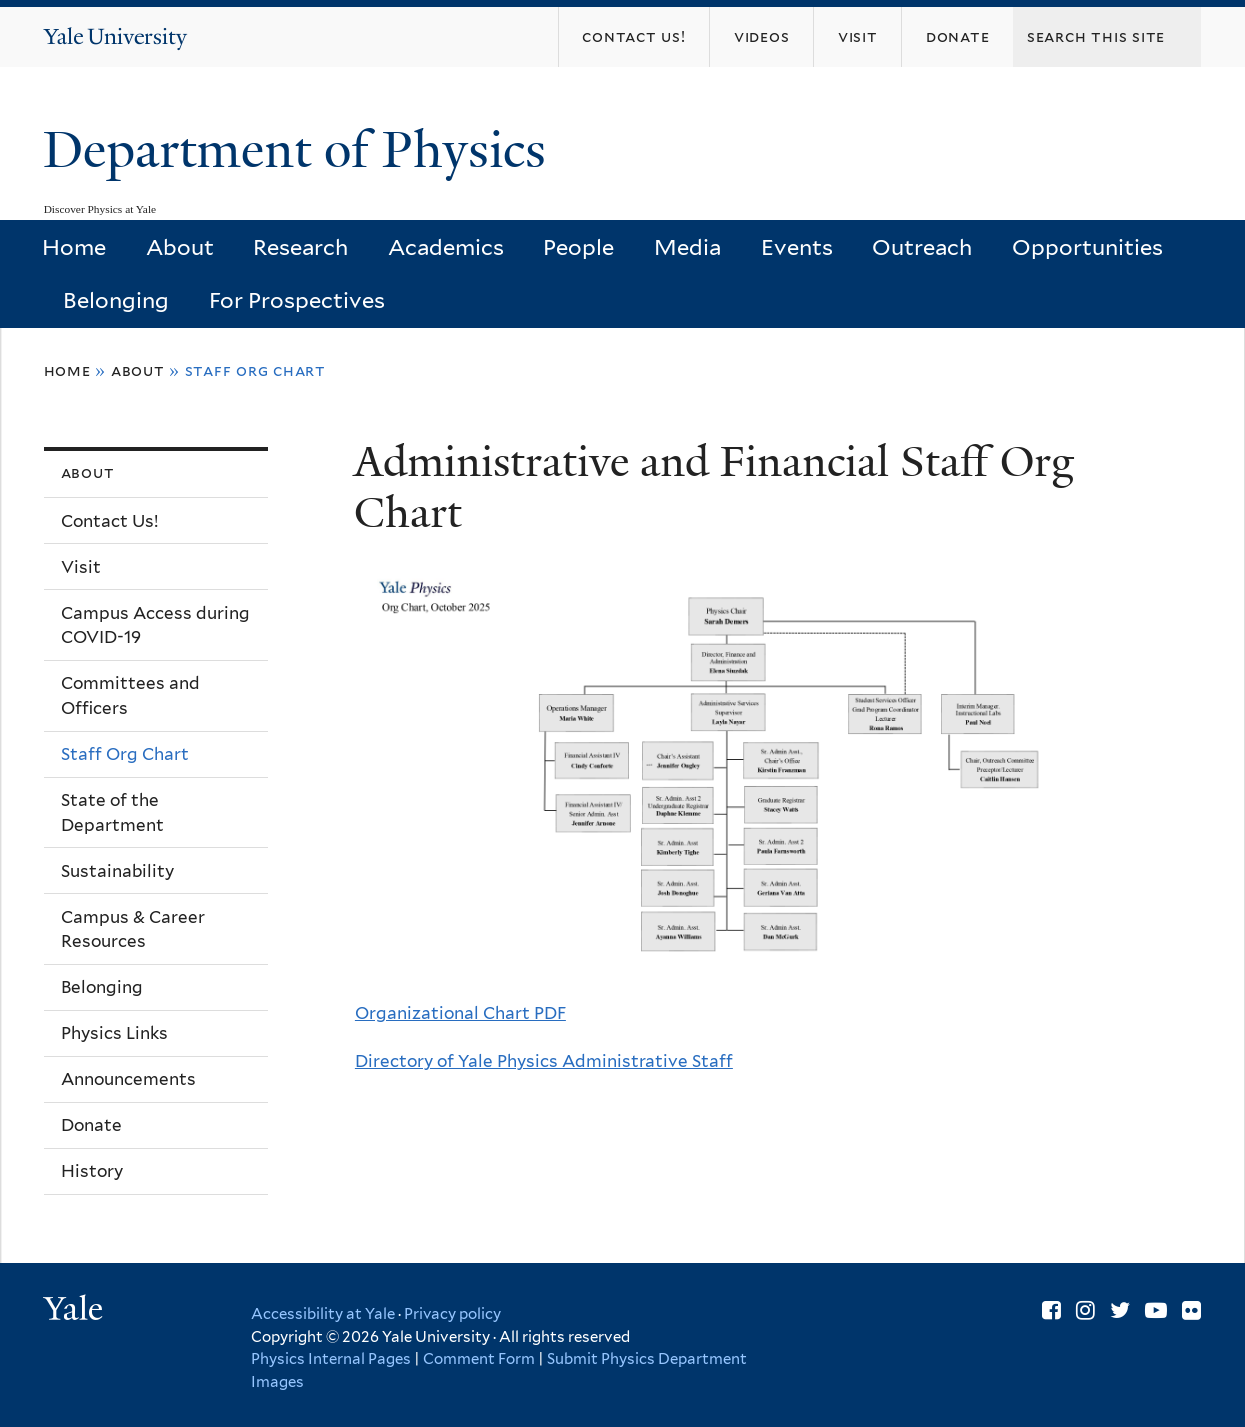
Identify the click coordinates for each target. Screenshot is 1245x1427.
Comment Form (479, 1359)
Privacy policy (452, 1314)
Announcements (128, 1079)
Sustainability (117, 871)
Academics (446, 247)
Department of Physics (301, 150)
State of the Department (112, 812)
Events (797, 247)
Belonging (116, 300)
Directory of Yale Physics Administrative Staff (544, 1061)
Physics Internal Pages (331, 1359)
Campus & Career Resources (133, 929)
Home (74, 247)
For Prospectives (297, 300)
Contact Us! (109, 521)
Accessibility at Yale (323, 1314)
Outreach (922, 247)
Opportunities (1087, 247)
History (92, 1171)
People (578, 247)
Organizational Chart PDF (460, 1013)
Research (300, 247)
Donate (91, 1125)
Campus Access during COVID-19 (155, 625)
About (180, 247)
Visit (81, 567)
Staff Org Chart (125, 754)
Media (687, 247)
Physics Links (114, 1033)
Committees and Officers (130, 695)
